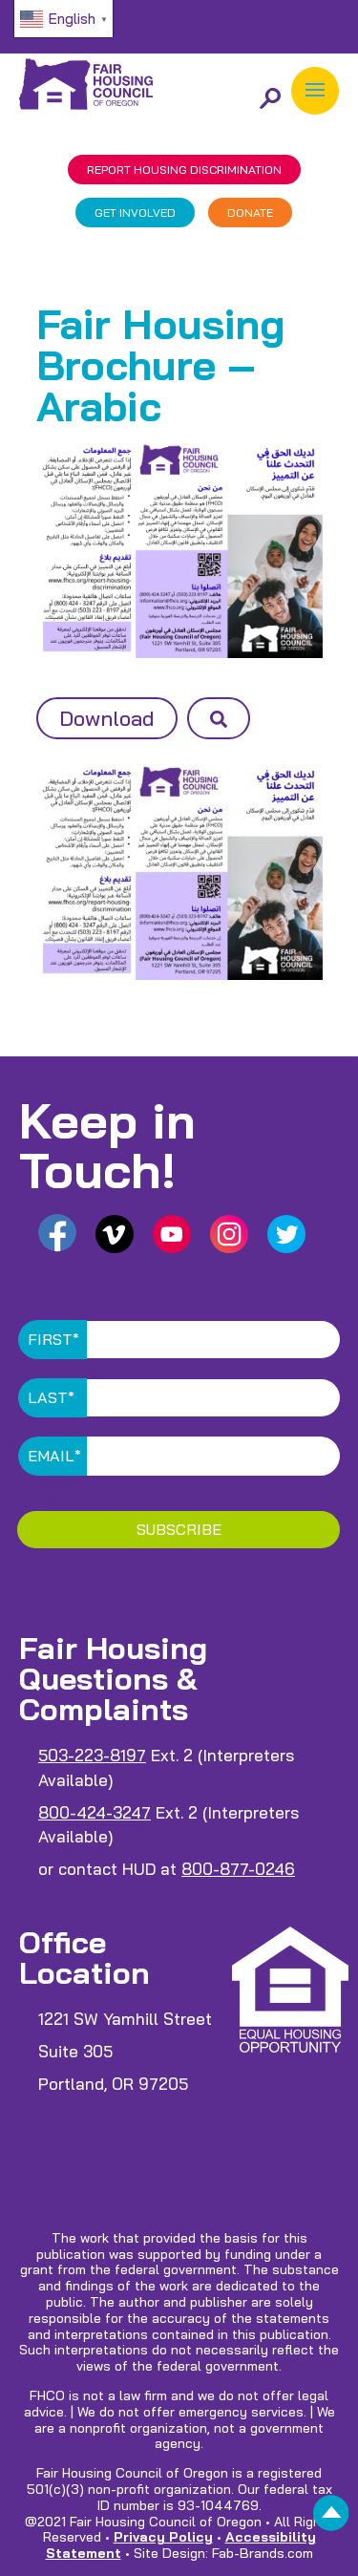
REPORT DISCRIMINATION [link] (184, 169)
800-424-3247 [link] (94, 1812)
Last (51, 1397)
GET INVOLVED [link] (135, 212)
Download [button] (107, 718)
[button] (315, 91)
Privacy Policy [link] (163, 2536)
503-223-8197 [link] (92, 1755)
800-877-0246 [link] (238, 1869)
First (53, 1339)
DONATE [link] (250, 212)
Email (54, 1455)
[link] (331, 2518)
